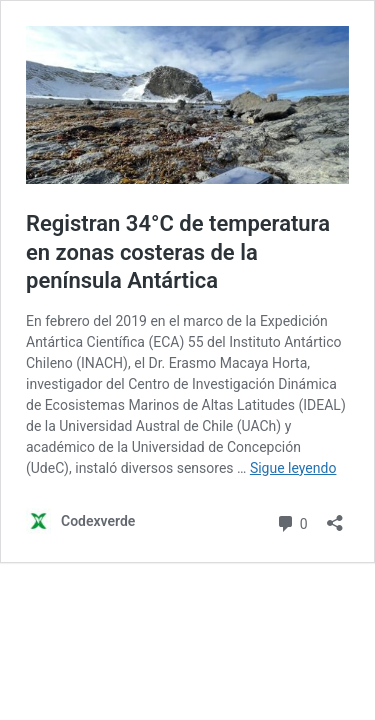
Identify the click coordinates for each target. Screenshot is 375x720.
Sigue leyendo (293, 468)
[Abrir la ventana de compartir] (335, 516)
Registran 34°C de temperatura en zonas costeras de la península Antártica (178, 252)
